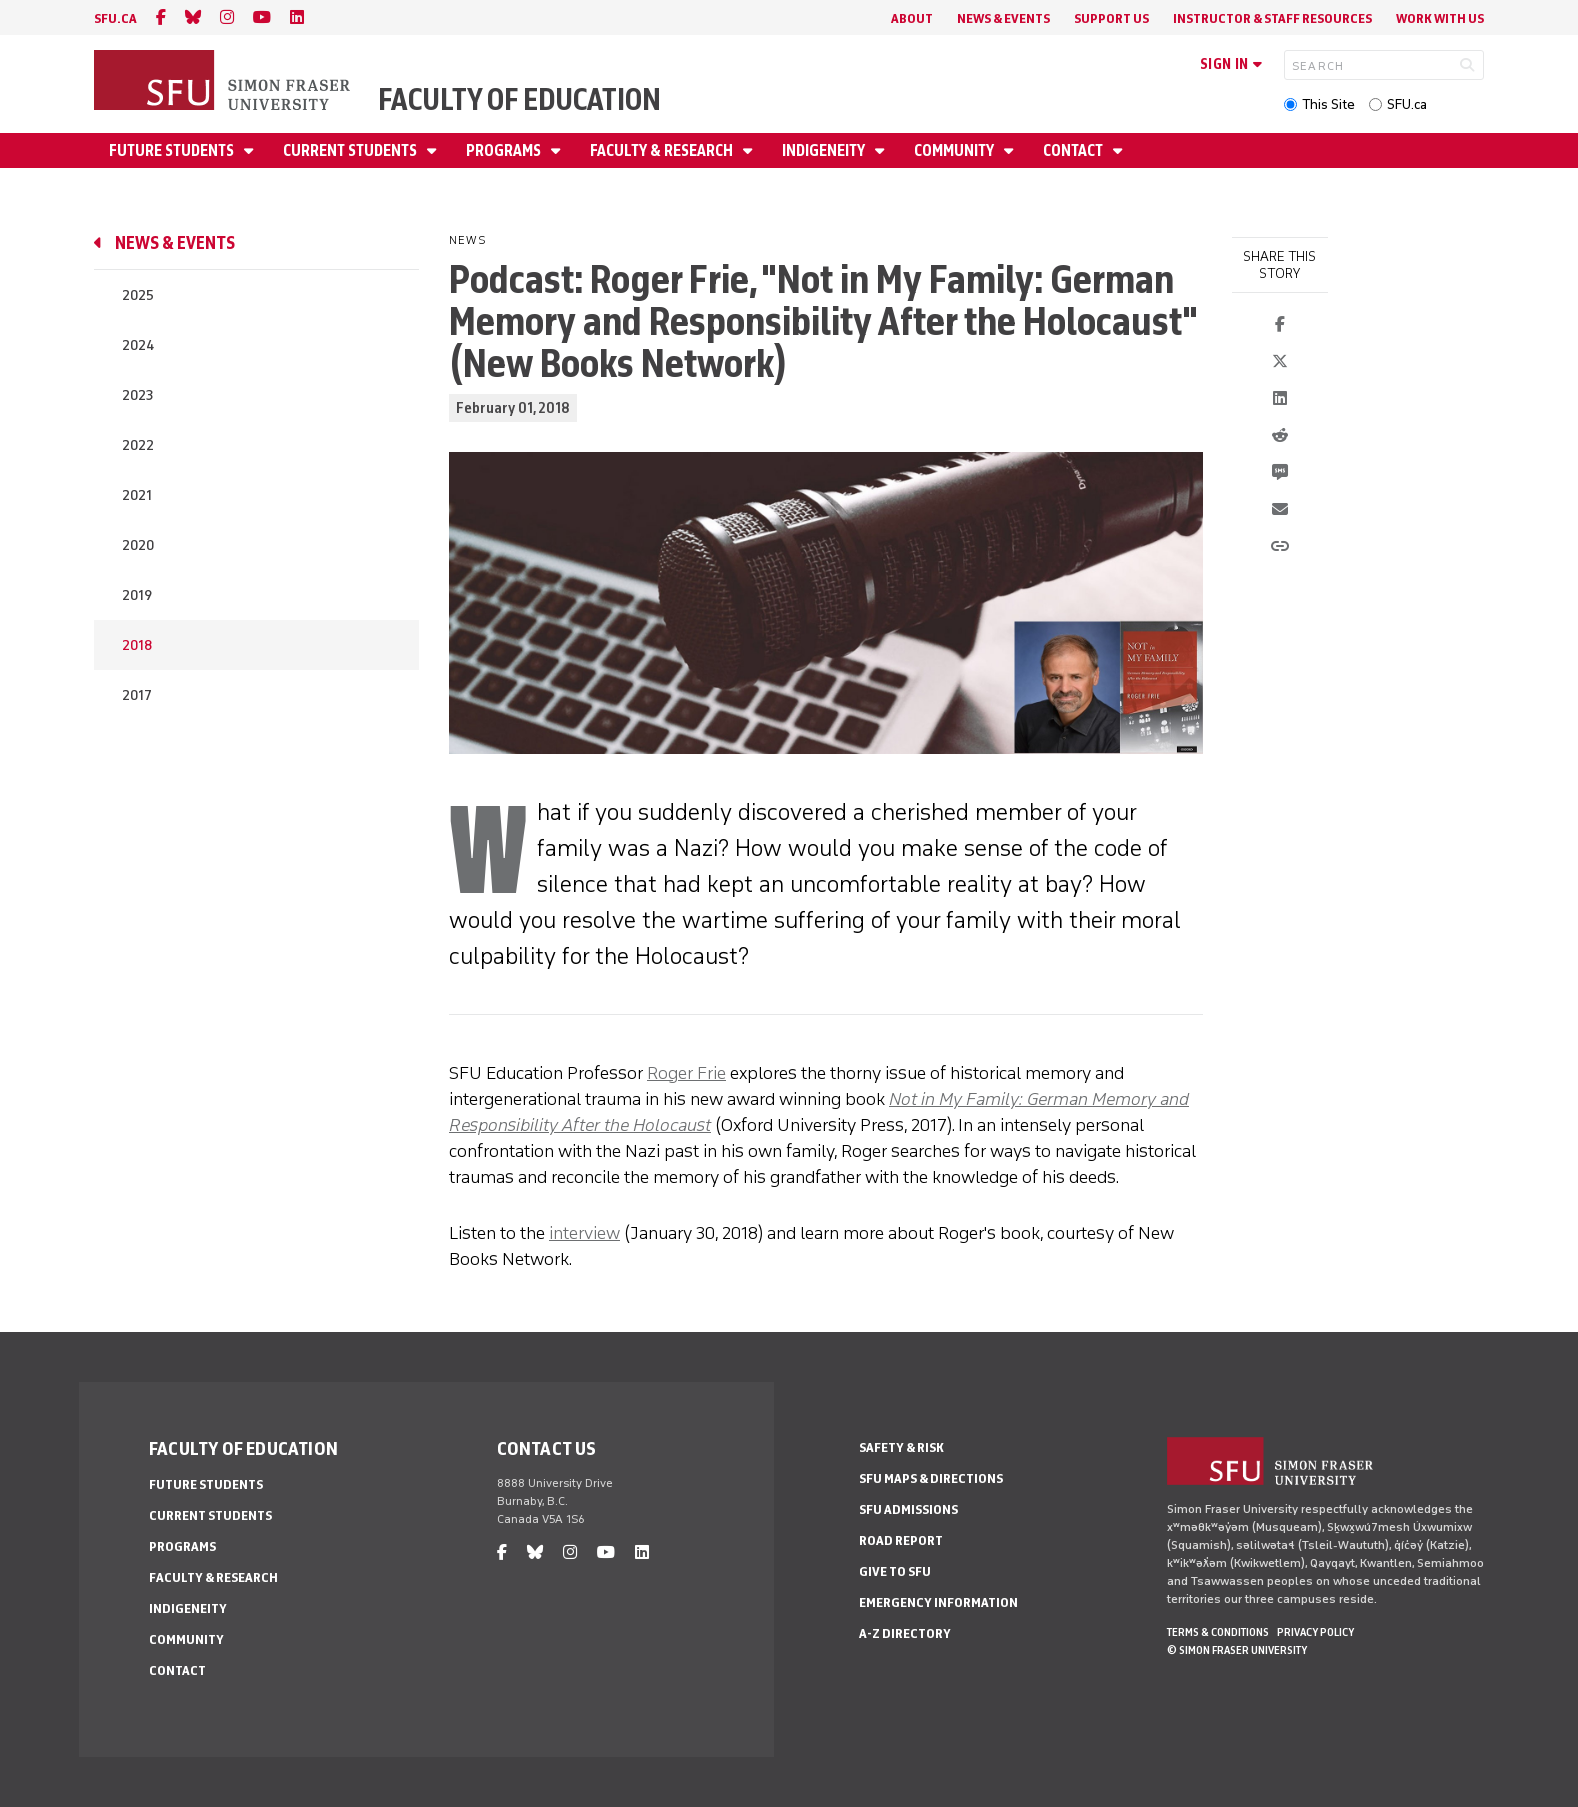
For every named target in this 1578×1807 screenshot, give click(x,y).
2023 (137, 395)
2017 (137, 695)
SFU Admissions (908, 1509)
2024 (138, 345)
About (912, 18)
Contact (1074, 150)
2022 (138, 445)
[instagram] (227, 17)
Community (955, 150)
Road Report (901, 1540)
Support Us (1111, 18)
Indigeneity (825, 150)
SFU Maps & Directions (931, 1478)
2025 (138, 295)
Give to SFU (895, 1571)
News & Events (1003, 18)
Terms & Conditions (1218, 1632)
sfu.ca (115, 18)
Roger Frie (686, 1073)
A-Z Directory (905, 1633)
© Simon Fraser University (1237, 1650)
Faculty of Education (519, 99)
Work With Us (1440, 18)
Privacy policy (1315, 1632)
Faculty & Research (663, 150)
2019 (137, 595)
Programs (505, 150)
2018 (137, 645)
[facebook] (161, 17)
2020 (138, 545)
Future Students (173, 150)
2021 (137, 495)
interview (584, 1233)
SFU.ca (1407, 104)
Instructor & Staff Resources (1272, 18)
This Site (1328, 104)
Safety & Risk (901, 1447)
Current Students (351, 150)
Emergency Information (938, 1602)
